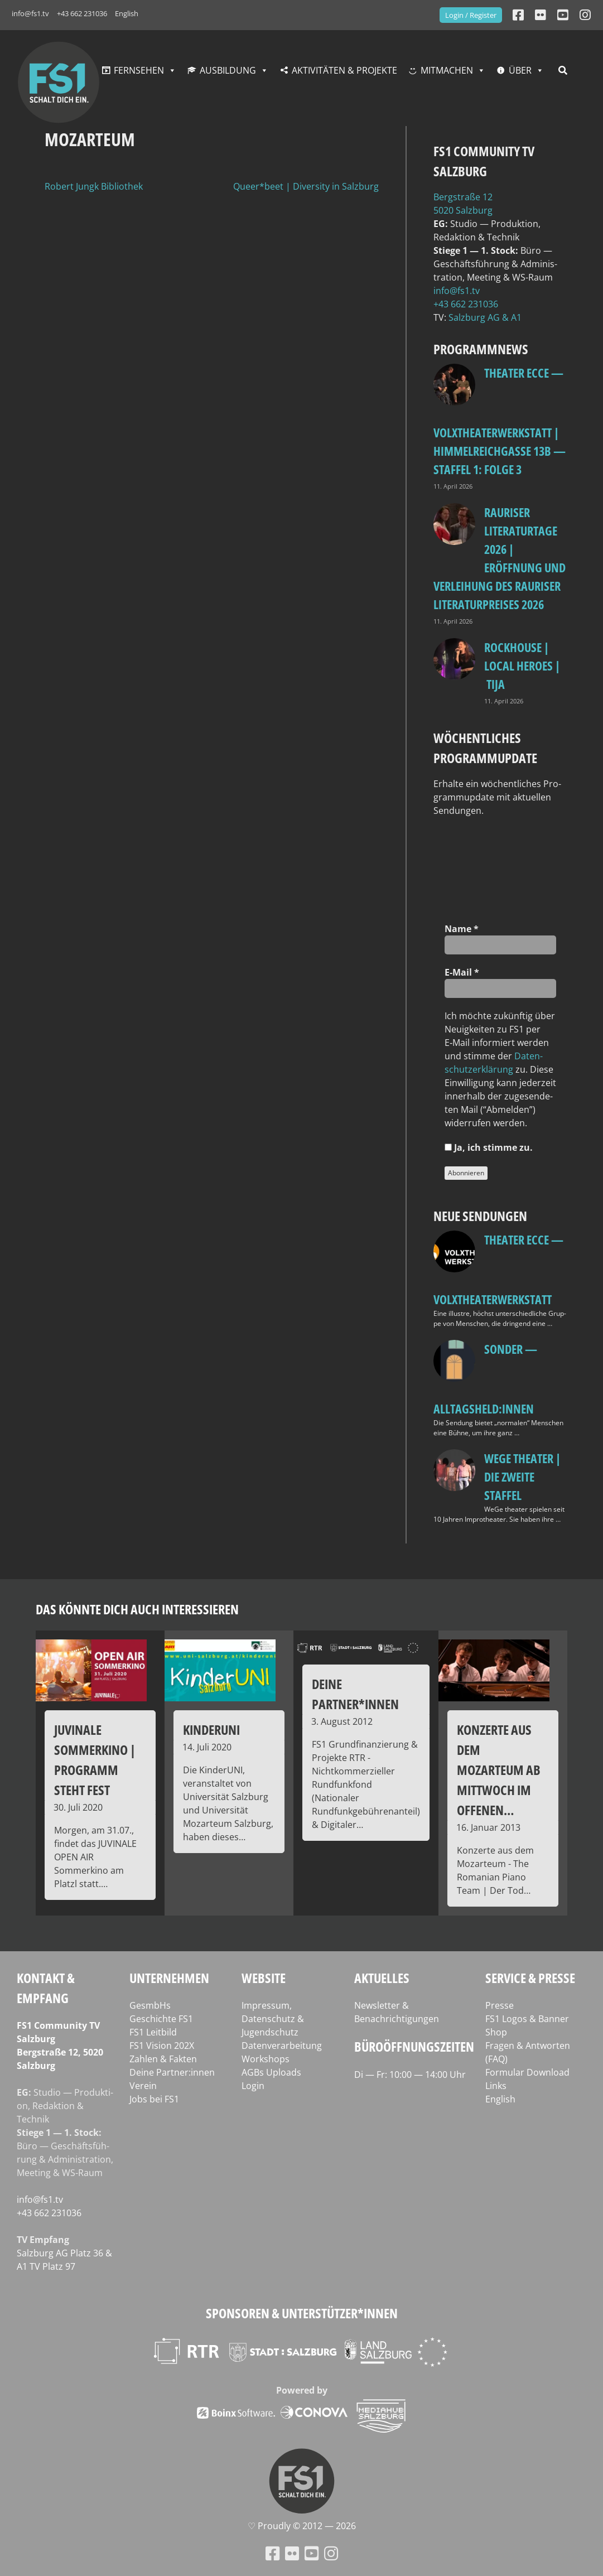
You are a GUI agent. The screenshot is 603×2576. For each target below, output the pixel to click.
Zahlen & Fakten (163, 2059)
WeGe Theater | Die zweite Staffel (522, 1476)
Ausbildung (228, 70)
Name (462, 929)
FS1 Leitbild (153, 2032)
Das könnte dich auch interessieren (137, 1609)
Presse (499, 2005)
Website (264, 1978)
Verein (143, 2086)
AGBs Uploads (271, 2072)
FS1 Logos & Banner (527, 2019)
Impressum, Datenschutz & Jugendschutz (273, 2018)
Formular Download (527, 2072)
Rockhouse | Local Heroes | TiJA (522, 665)
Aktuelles (381, 1978)
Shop (496, 2032)
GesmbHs (150, 2005)
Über (520, 70)
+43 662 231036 (82, 13)
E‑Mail (462, 972)
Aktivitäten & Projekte (344, 70)
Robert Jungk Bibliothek (94, 186)
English (126, 13)
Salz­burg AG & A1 (485, 317)
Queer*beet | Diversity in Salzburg (306, 186)
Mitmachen (447, 70)
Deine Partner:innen (172, 2072)
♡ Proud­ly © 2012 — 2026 (302, 2526)
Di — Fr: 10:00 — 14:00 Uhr (410, 2074)
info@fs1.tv (30, 13)
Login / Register (470, 15)
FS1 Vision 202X (161, 2045)
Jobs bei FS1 (154, 2099)
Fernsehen (139, 70)
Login (253, 2086)
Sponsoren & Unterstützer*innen (302, 2313)
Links (495, 2086)
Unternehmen (169, 1978)
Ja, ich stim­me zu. (489, 1147)
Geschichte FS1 (161, 2019)
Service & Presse (530, 1978)
